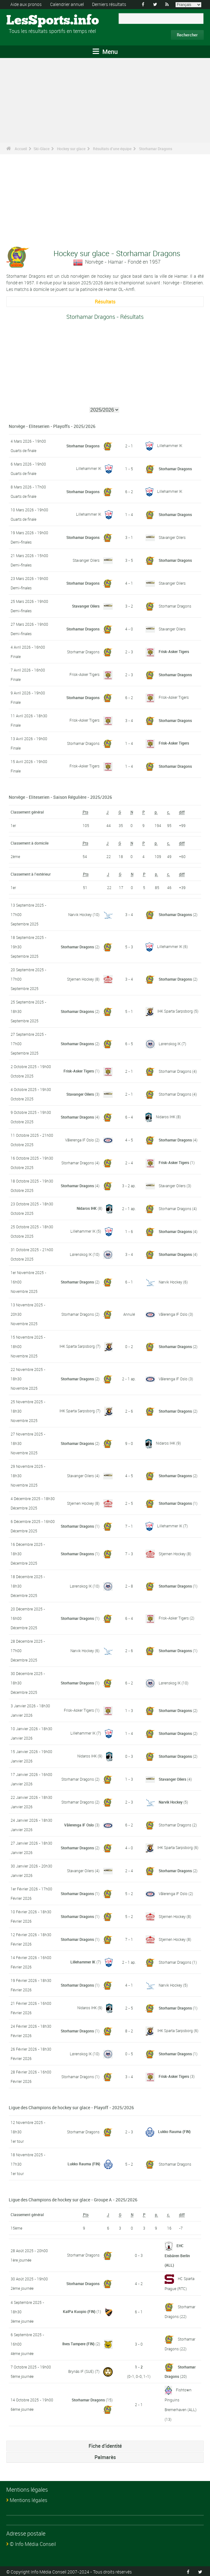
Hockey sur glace (71, 148)
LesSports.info (30, 20)
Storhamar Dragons (155, 148)
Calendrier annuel (67, 4)
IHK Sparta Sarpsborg (175, 1011)
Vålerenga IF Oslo (79, 1139)
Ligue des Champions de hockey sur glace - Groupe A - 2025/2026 (73, 2199)
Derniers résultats (109, 4)
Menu (105, 51)
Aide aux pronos (26, 4)
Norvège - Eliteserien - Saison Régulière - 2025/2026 (60, 797)
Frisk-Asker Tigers (174, 651)
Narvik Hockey (80, 914)
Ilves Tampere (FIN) (78, 2343)
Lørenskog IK (170, 1043)
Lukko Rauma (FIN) (174, 2131)
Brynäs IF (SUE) (81, 2370)
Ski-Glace (41, 148)
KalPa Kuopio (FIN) (79, 2310)
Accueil (21, 148)
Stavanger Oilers (172, 537)
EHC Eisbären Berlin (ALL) (177, 2255)
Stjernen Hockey (80, 978)
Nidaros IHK (165, 1116)
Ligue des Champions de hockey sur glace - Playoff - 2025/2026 (71, 2107)
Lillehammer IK (169, 445)
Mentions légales (28, 2498)
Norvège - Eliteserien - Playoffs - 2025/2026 (52, 426)
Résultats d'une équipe (112, 148)
